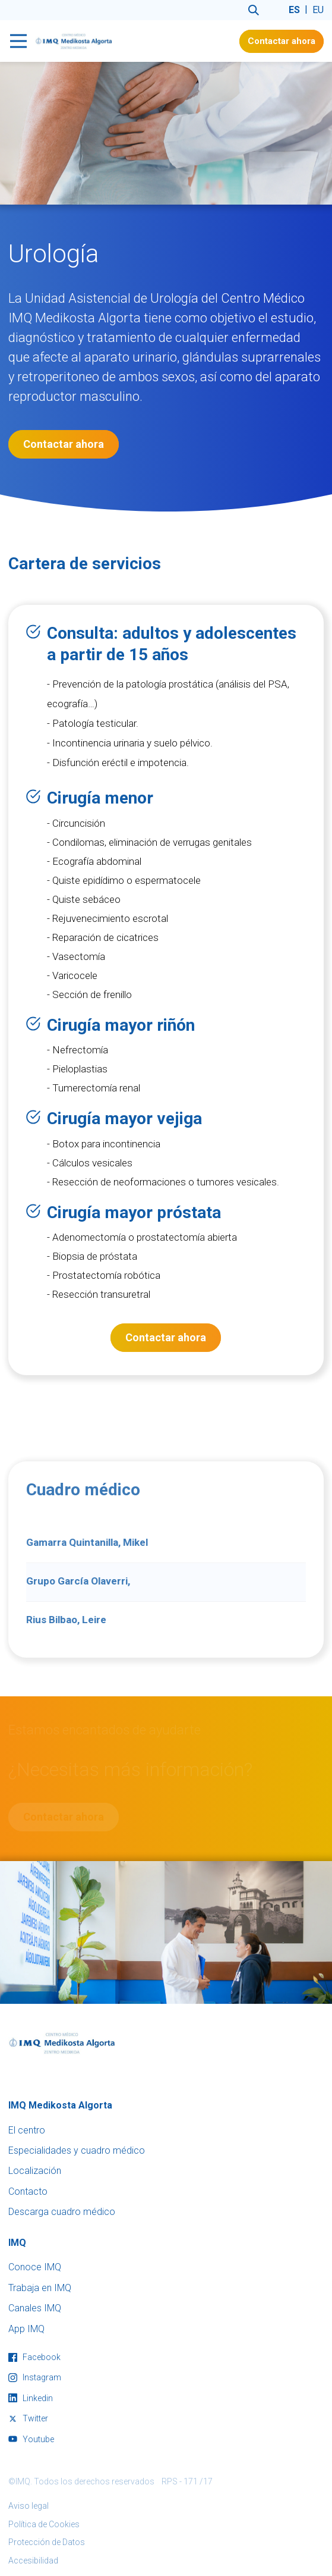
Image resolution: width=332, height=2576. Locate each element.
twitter (28, 2418)
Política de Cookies (44, 2524)
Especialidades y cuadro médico (76, 2150)
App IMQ (26, 2329)
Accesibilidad (33, 2560)
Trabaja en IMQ (39, 2287)
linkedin (30, 2398)
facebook (34, 2357)
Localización (34, 2170)
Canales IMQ (34, 2308)
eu (318, 9)
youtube (31, 2439)
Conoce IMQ (34, 2267)
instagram (34, 2377)
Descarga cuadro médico (61, 2211)
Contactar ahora (281, 41)
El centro (26, 2130)
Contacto (28, 2191)
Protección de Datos (46, 2542)
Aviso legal (28, 2506)
